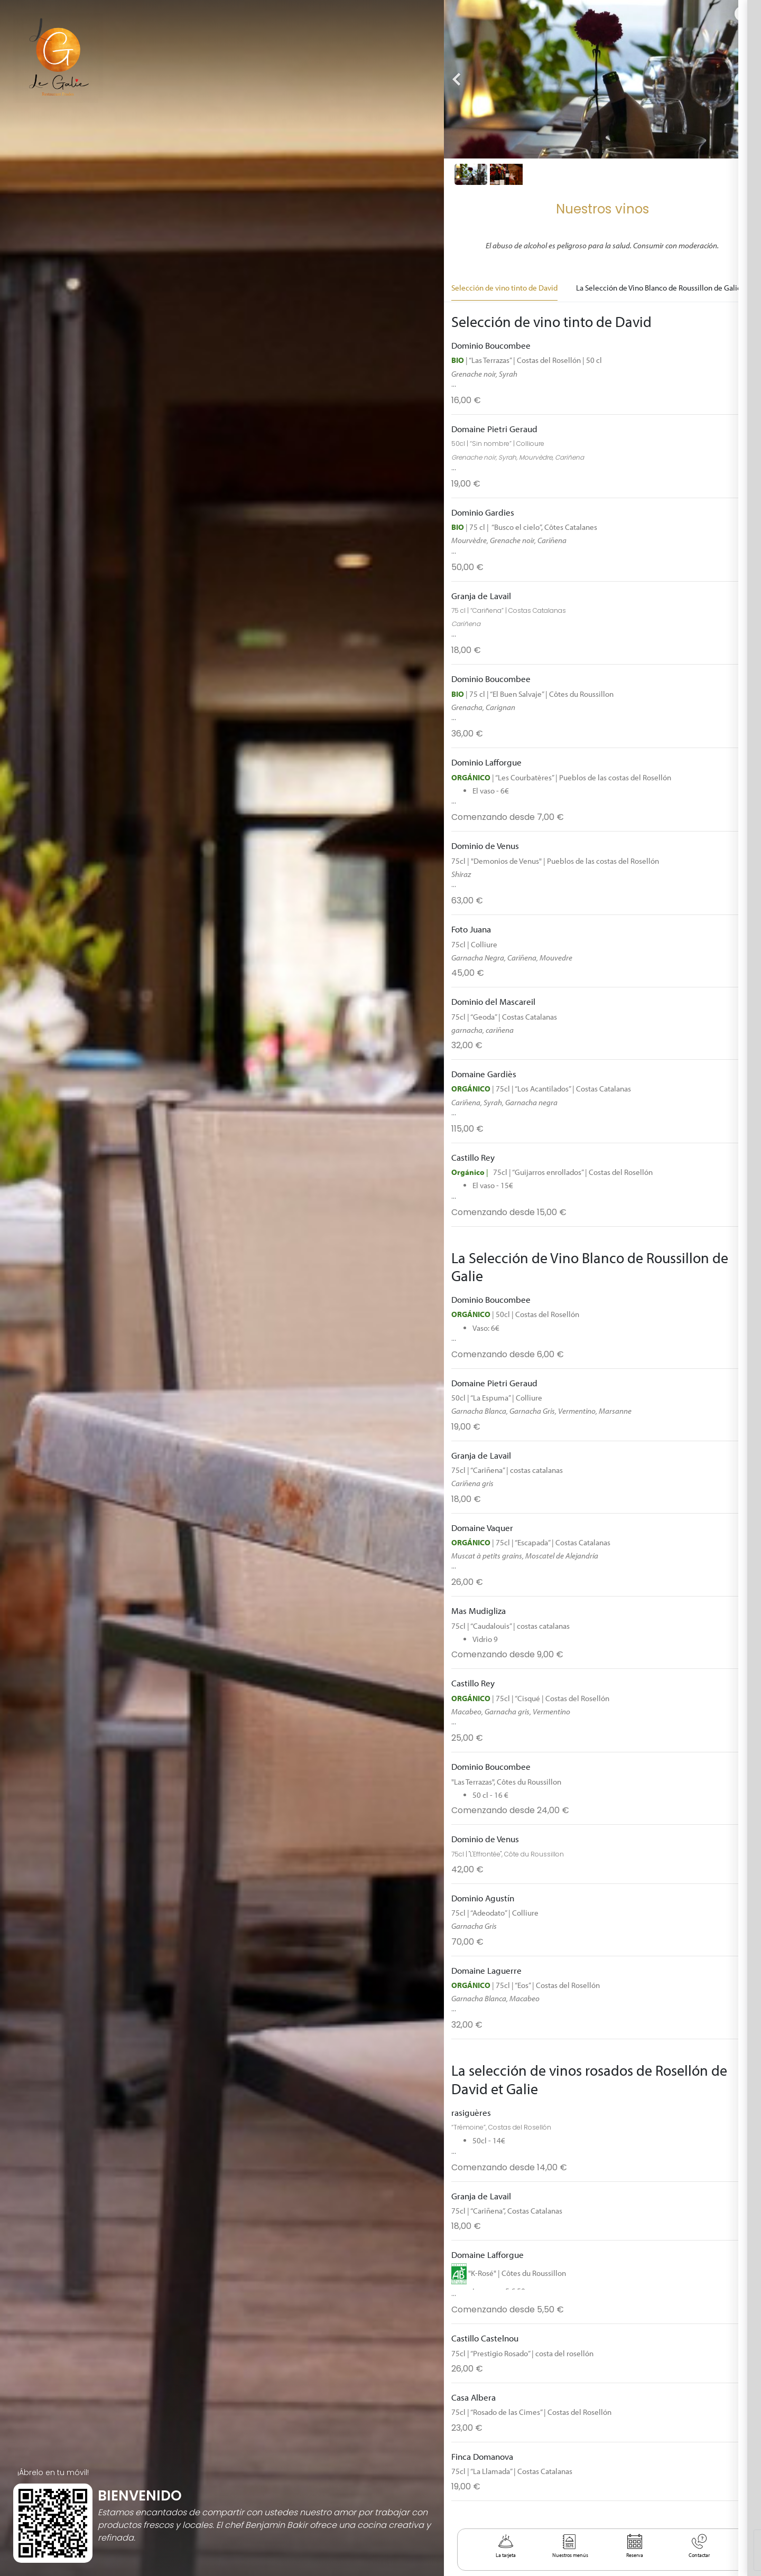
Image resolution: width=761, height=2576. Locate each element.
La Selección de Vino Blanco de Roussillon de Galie (658, 287)
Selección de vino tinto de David (504, 287)
